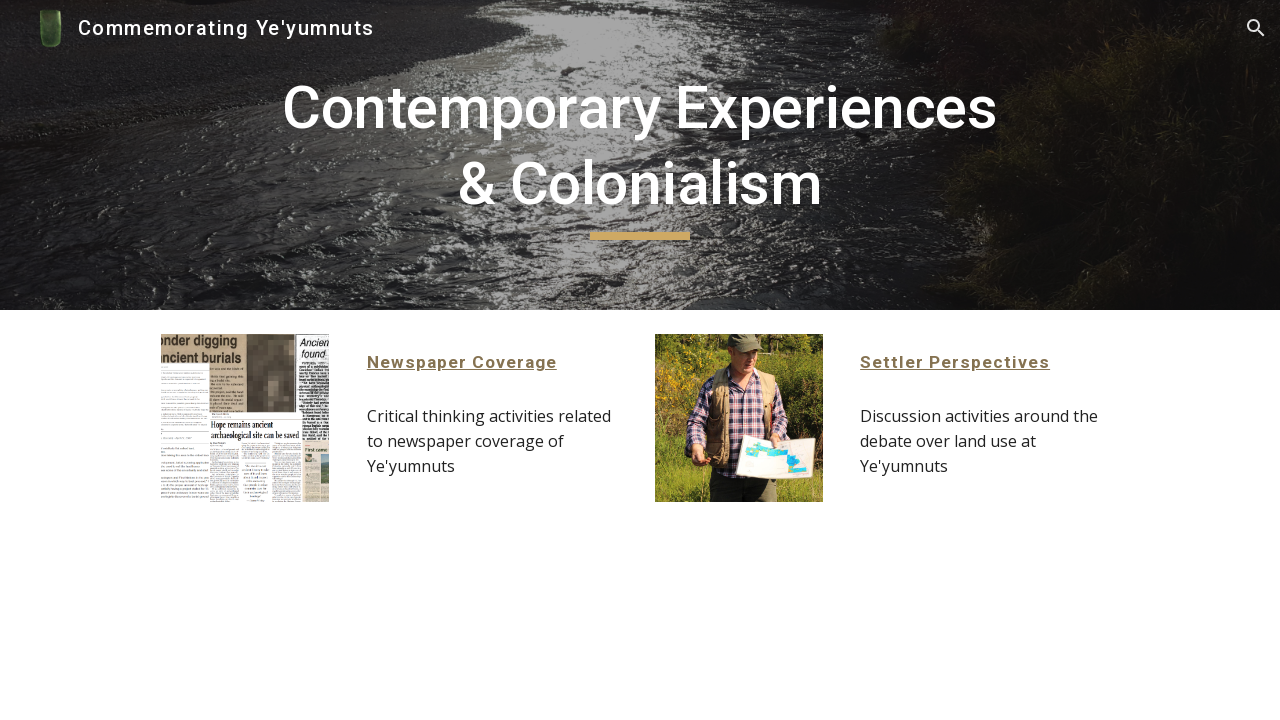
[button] (1256, 28)
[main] (640, 154)
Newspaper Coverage (462, 362)
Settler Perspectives (955, 362)
